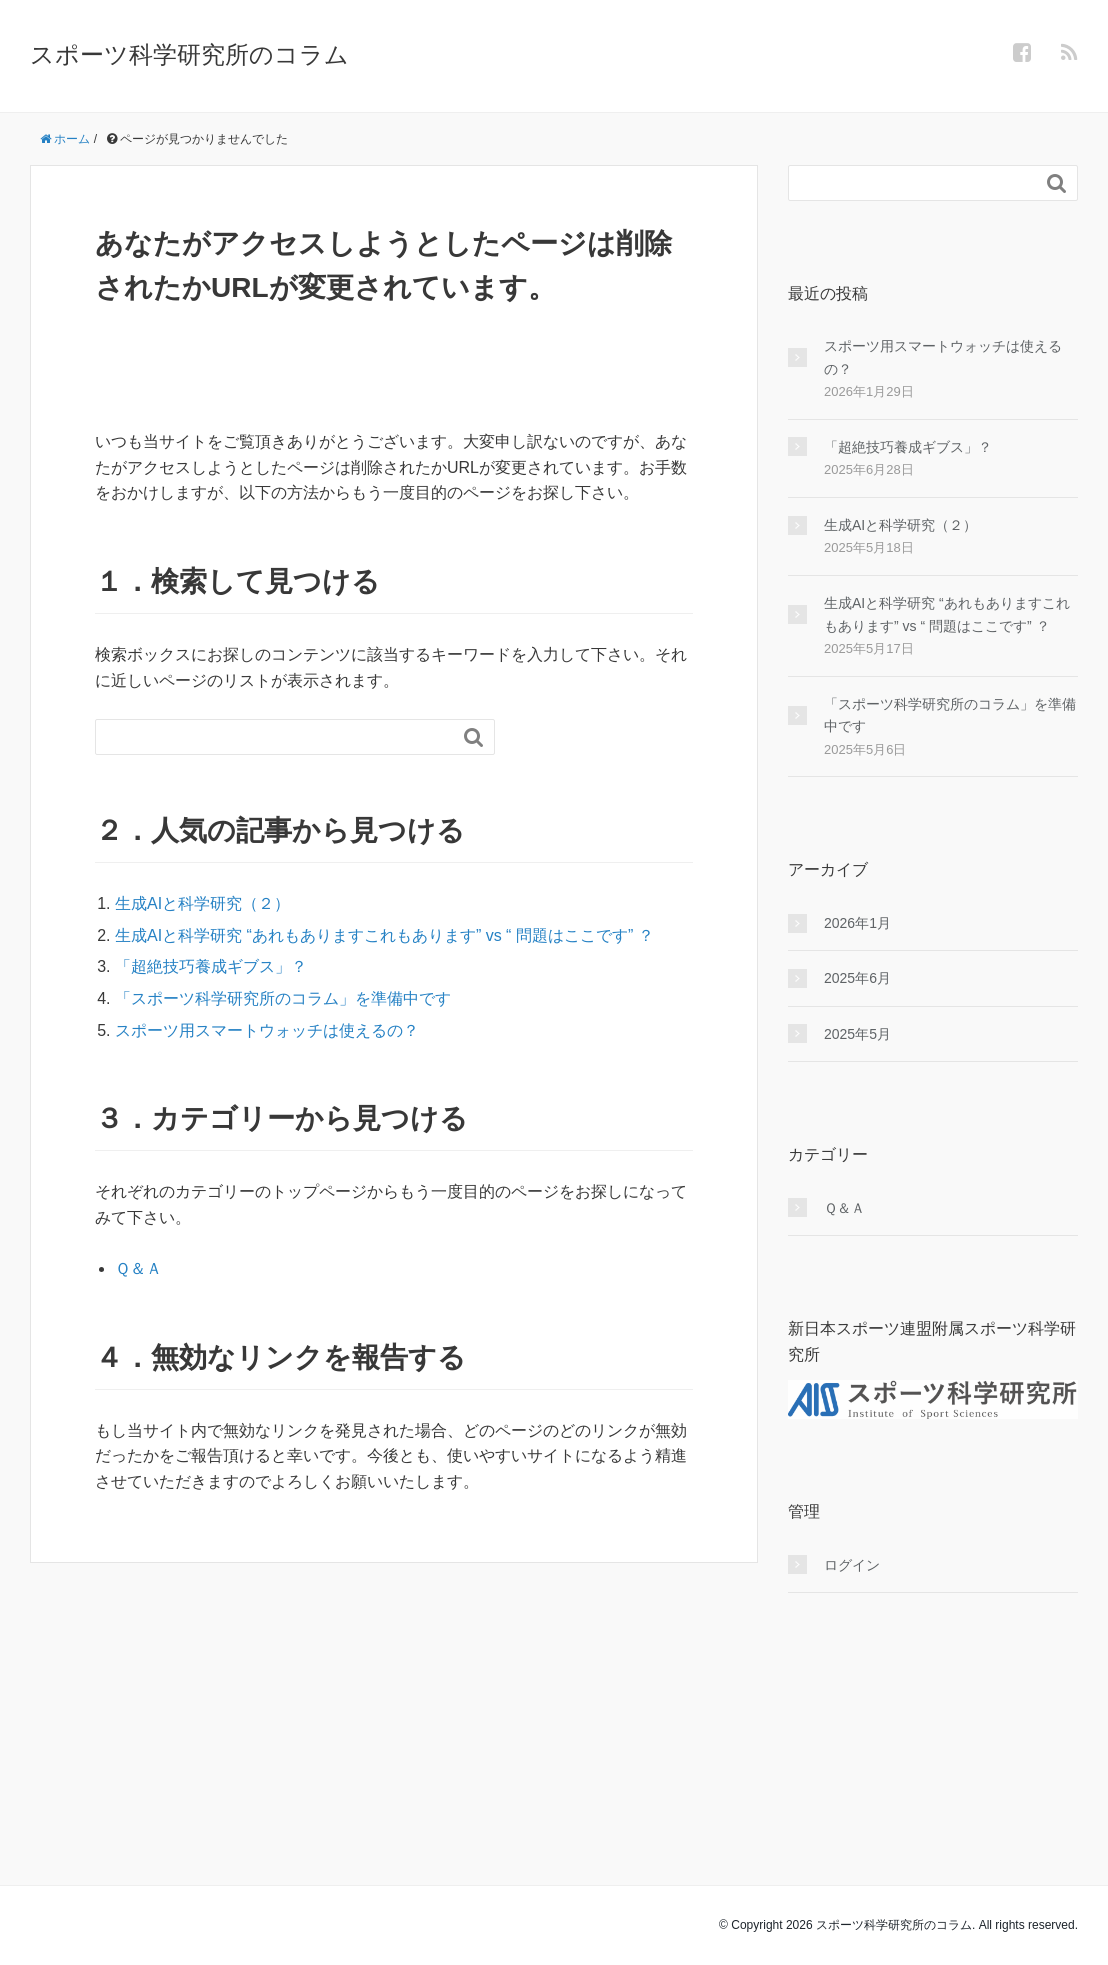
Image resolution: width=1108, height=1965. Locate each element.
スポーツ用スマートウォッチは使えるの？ (267, 1030)
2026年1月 (857, 923)
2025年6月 (857, 978)
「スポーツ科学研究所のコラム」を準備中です (283, 998)
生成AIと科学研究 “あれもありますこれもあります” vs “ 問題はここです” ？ (384, 935)
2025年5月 (857, 1034)
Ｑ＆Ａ (138, 1268)
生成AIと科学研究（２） (202, 903)
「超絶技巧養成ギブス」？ (211, 966)
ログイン (852, 1565)
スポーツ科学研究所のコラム (189, 54)
